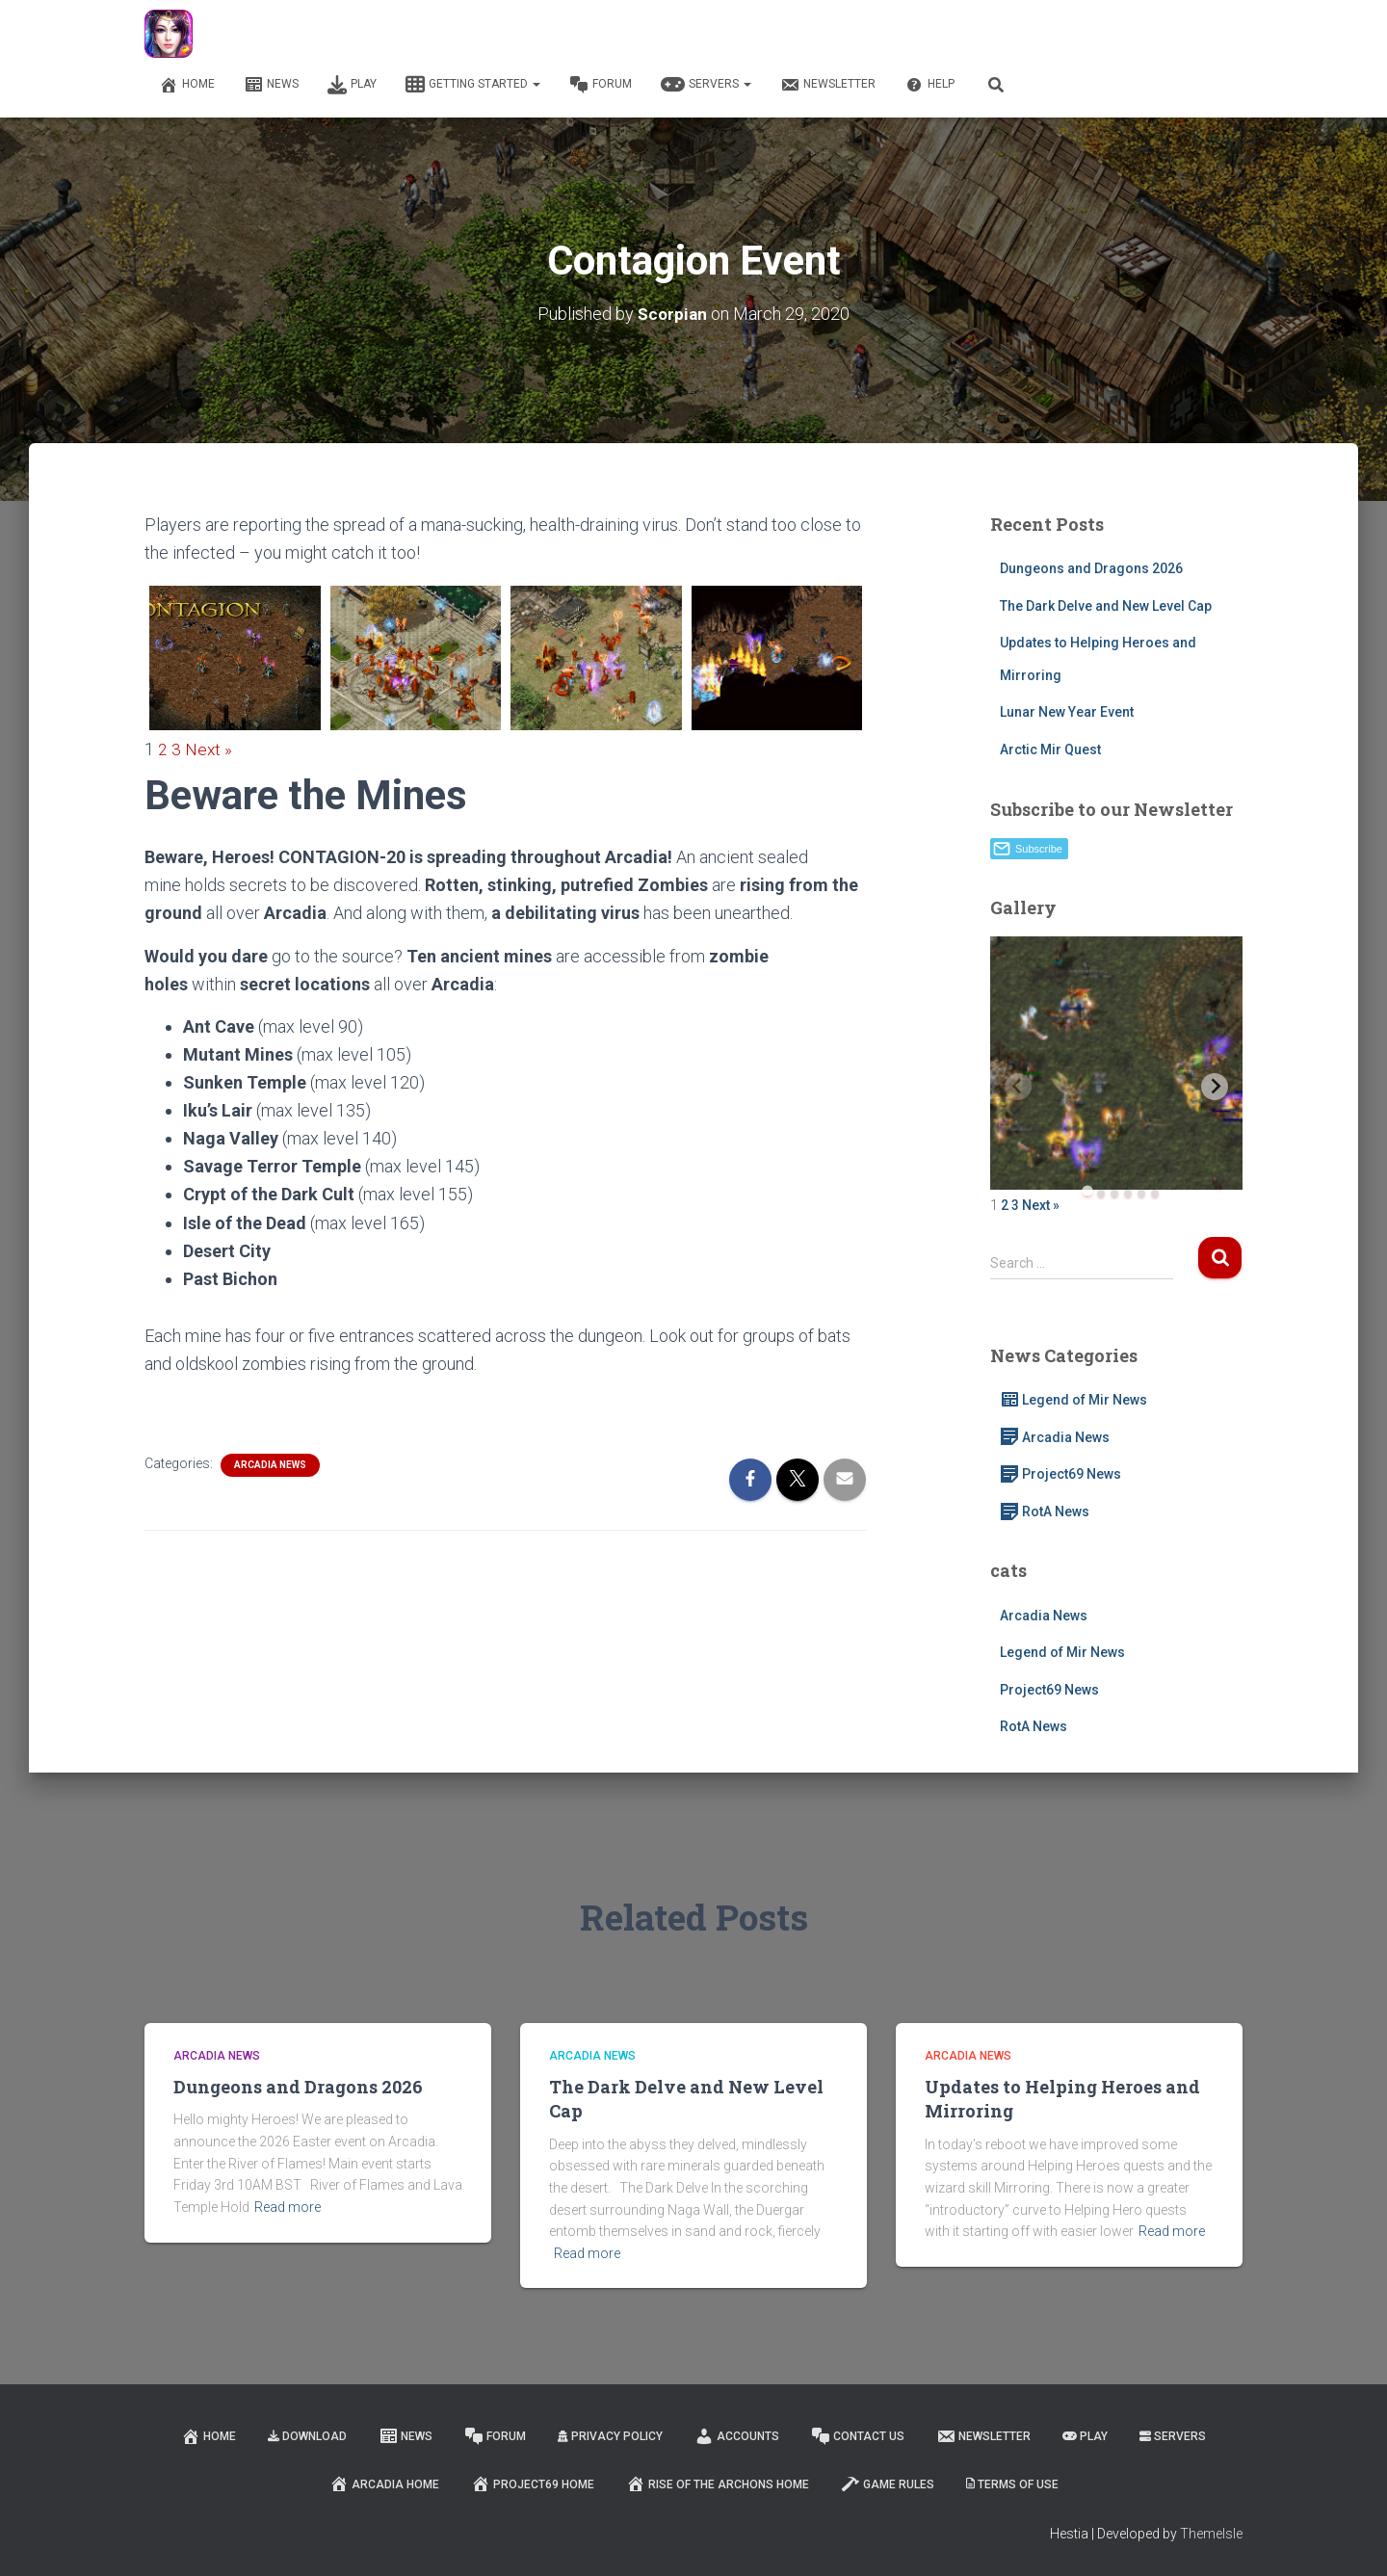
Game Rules (887, 2483)
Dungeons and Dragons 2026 (1091, 568)
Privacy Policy (610, 2436)
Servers (706, 84)
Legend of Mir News (1073, 1399)
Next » (209, 749)
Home (187, 84)
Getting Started (473, 84)
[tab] (1087, 1191)
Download (307, 2436)
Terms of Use (1012, 2484)
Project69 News (1060, 1474)
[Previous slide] (1018, 1086)
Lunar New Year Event (1067, 712)
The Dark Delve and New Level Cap (1106, 606)
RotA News (1044, 1511)
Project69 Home (532, 2483)
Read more (287, 2207)
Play (352, 84)
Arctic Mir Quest (1050, 749)
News (271, 84)
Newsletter (828, 84)
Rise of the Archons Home (717, 2483)
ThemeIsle (1211, 2533)
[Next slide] (1214, 1086)
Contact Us (857, 2436)
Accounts (736, 2436)
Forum (600, 84)
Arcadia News (270, 1464)
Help (929, 84)
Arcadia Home (384, 2483)
